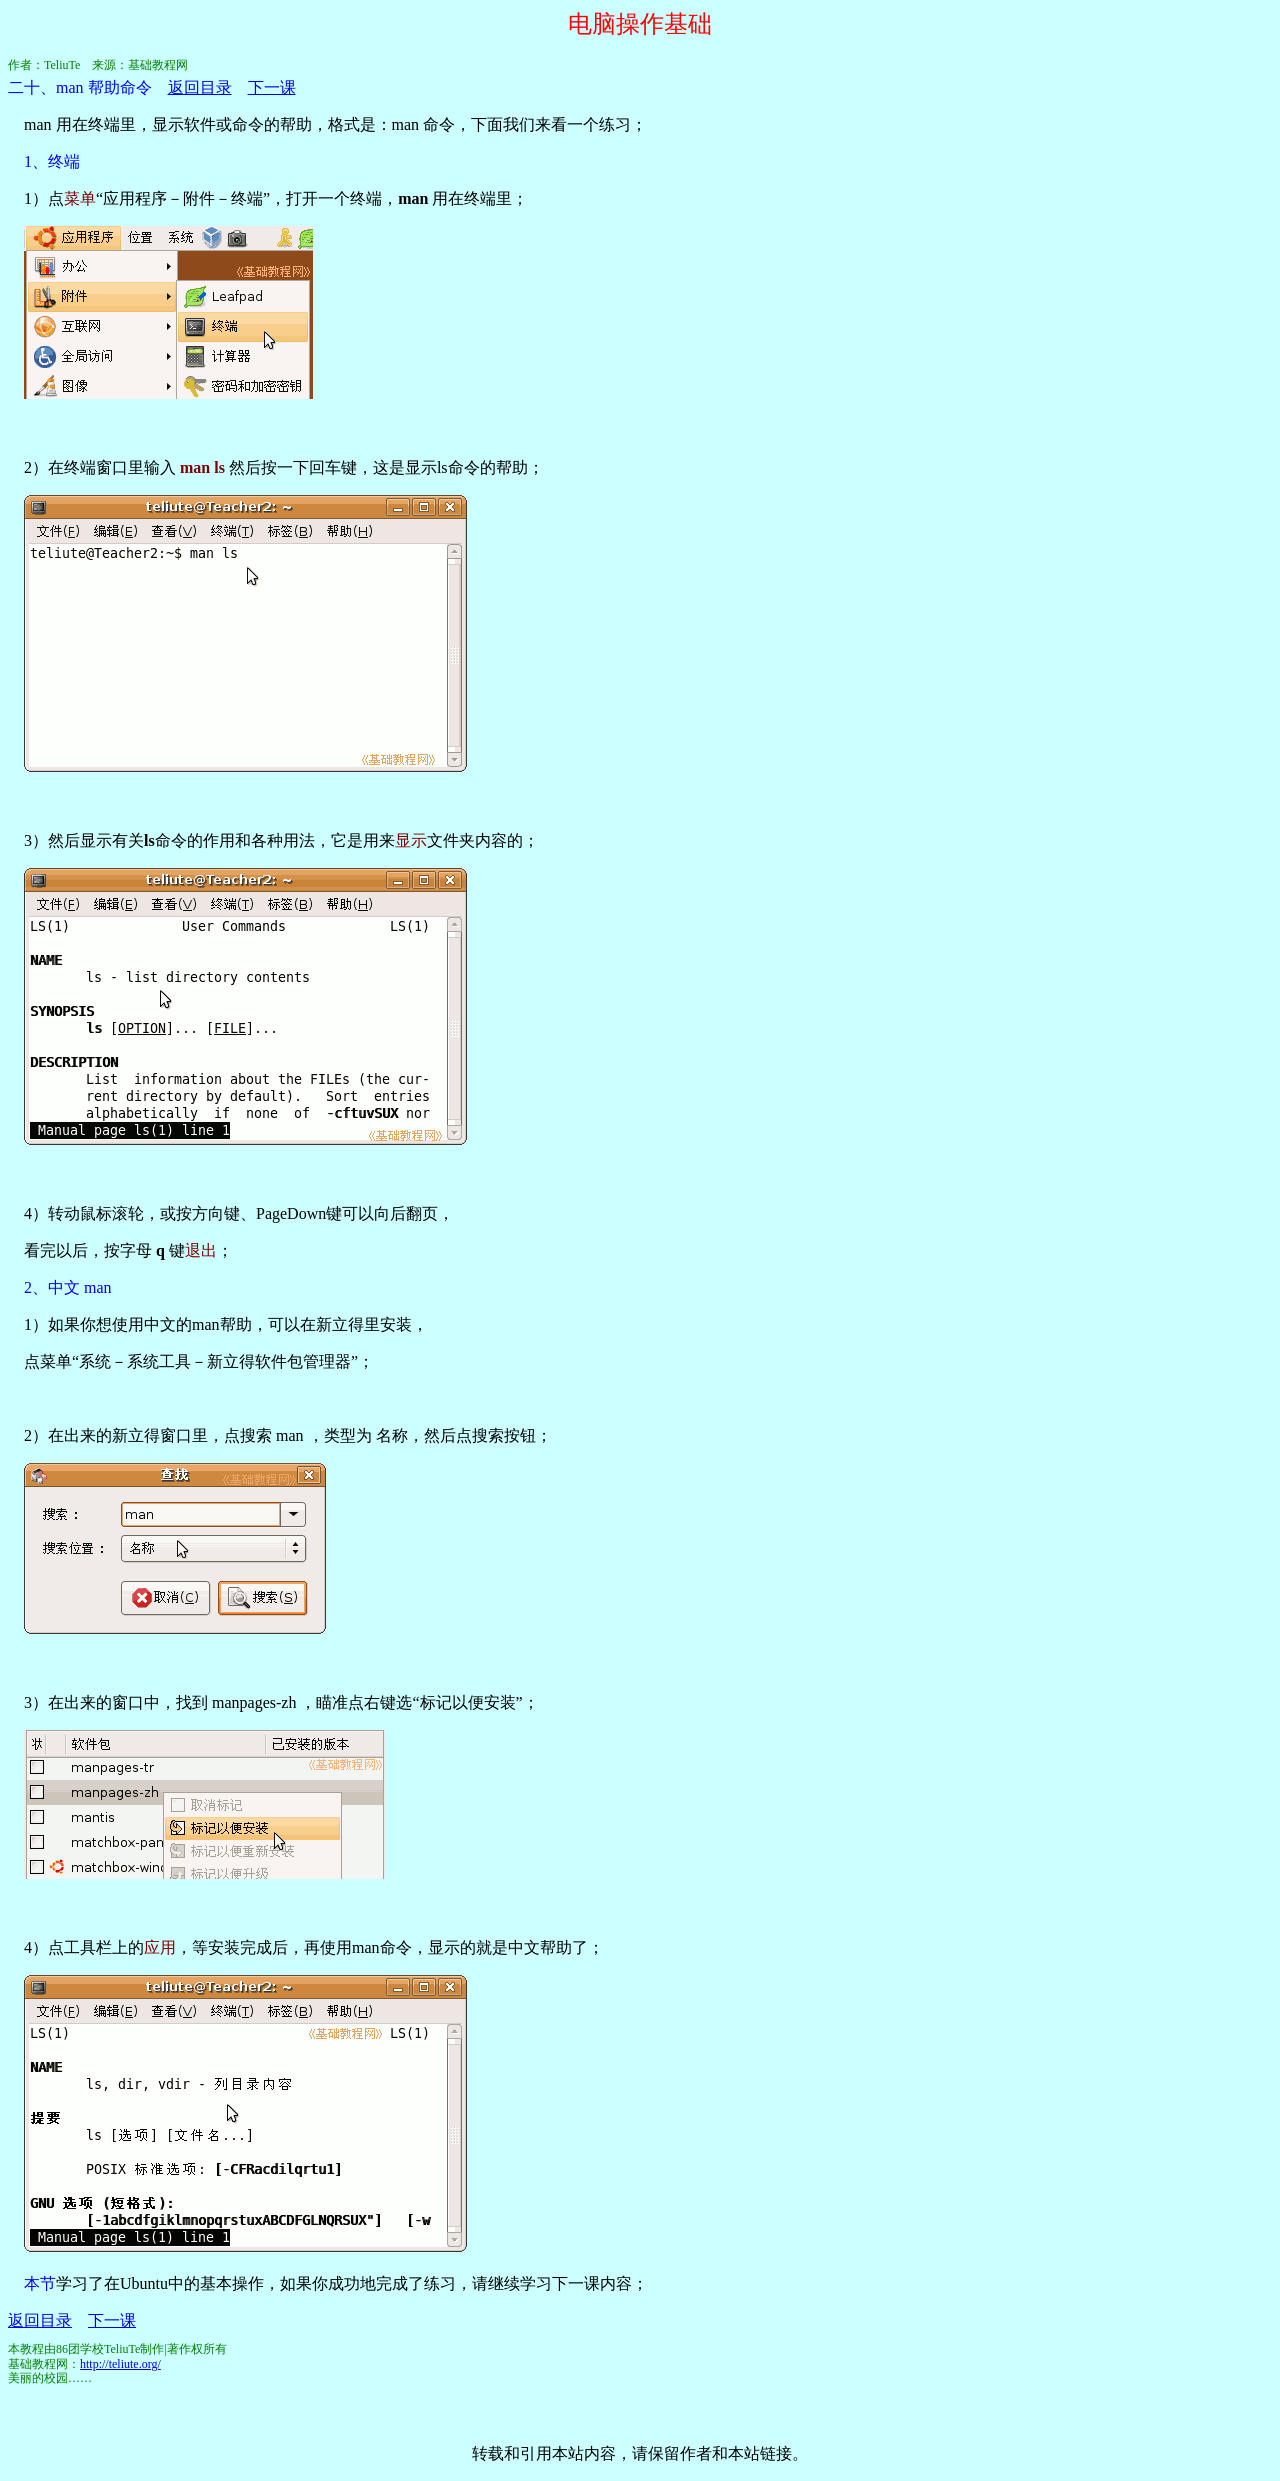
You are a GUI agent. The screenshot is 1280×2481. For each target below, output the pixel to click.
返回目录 (200, 87)
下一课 (272, 87)
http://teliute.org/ (120, 2364)
